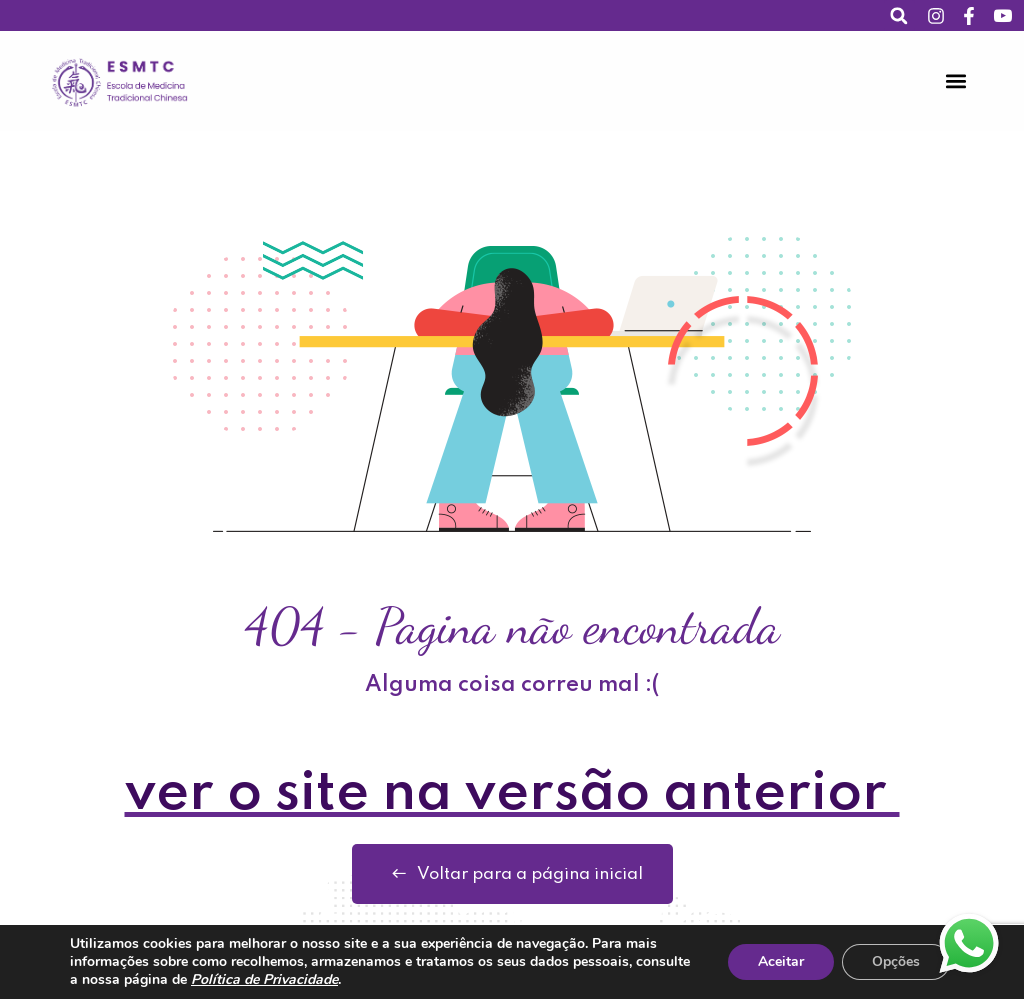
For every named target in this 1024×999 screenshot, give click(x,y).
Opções (896, 961)
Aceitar (781, 961)
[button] (899, 15)
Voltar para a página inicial (512, 874)
